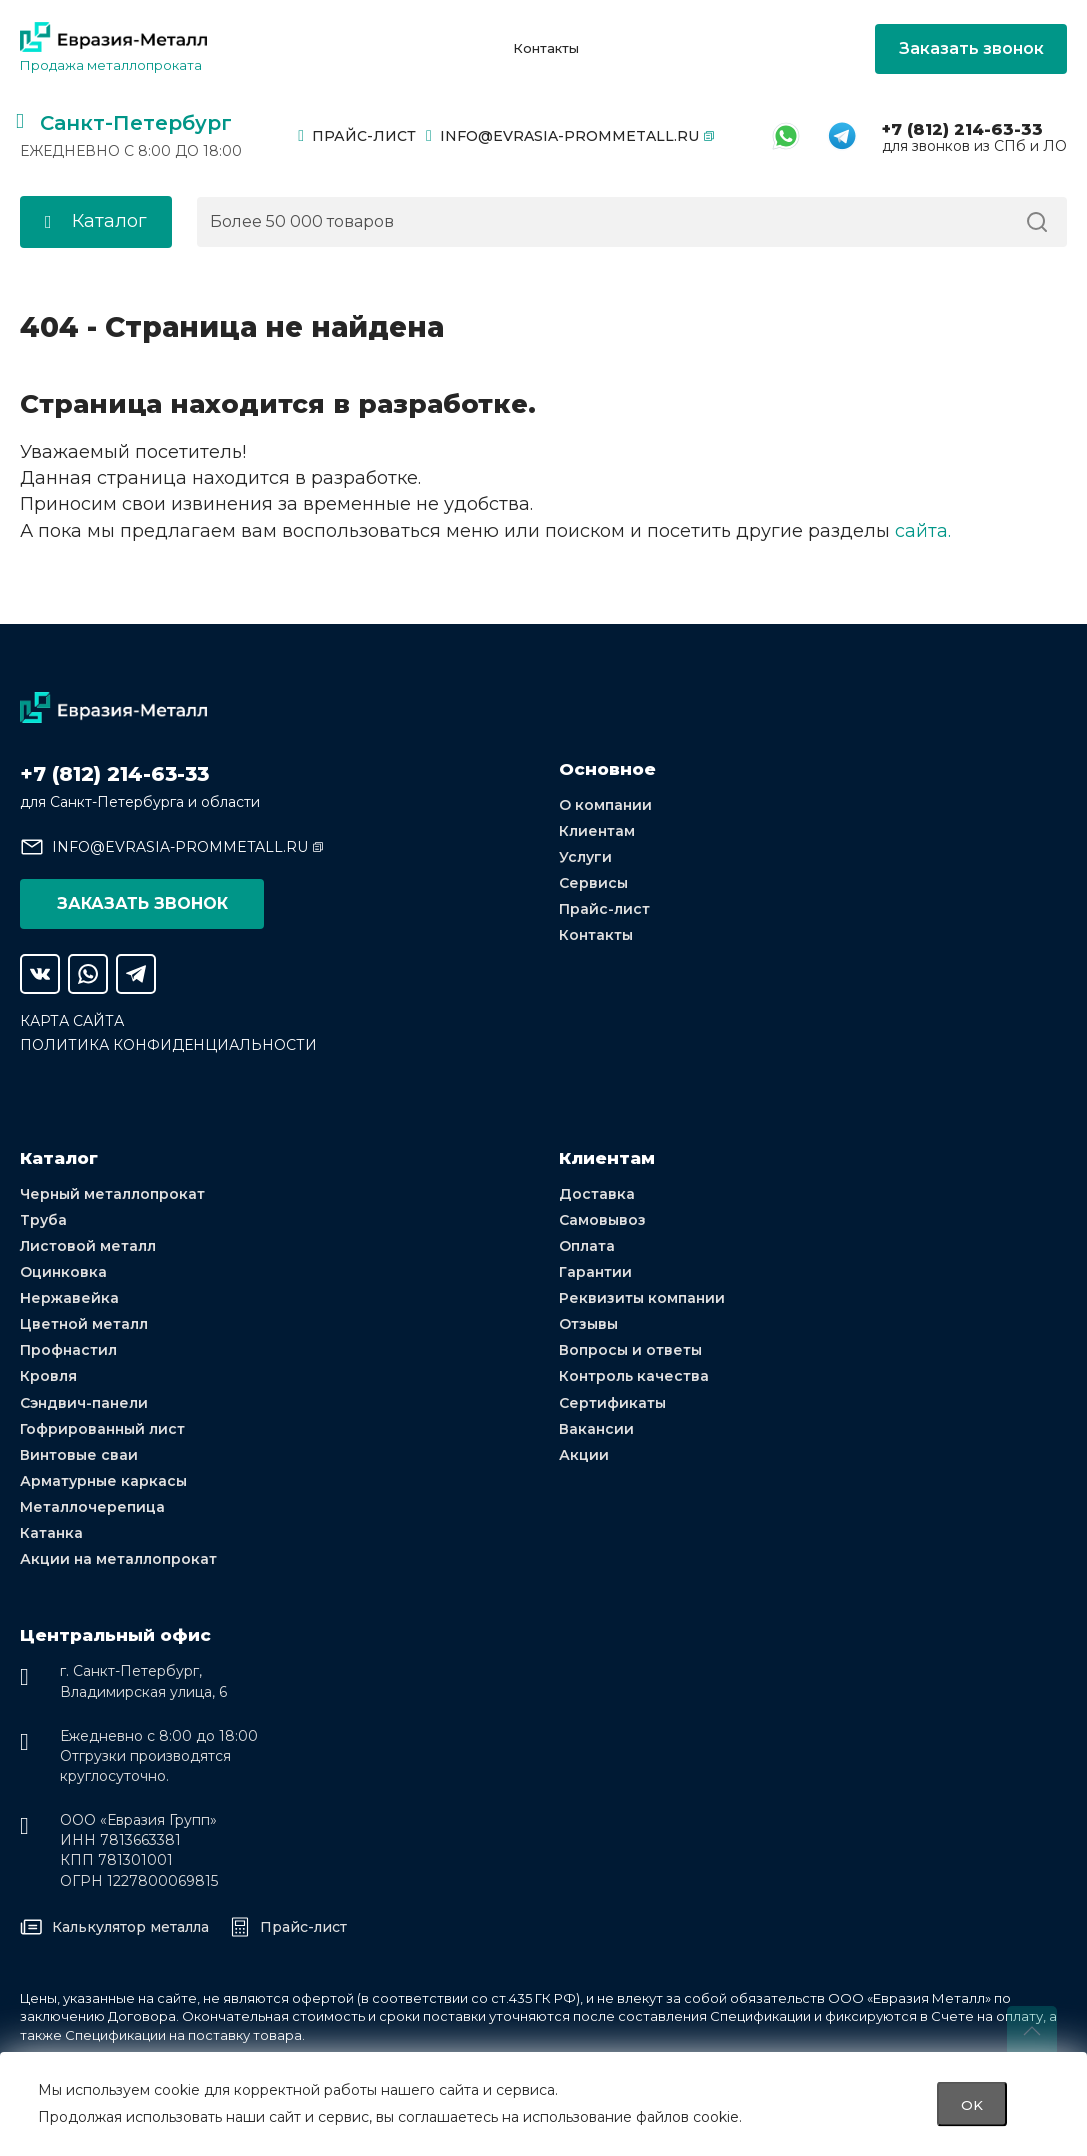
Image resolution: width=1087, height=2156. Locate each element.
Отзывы (588, 1323)
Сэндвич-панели (84, 1402)
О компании (605, 804)
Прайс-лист (357, 136)
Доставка (597, 1193)
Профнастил (68, 1350)
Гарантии (595, 1271)
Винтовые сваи (79, 1454)
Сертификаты (612, 1402)
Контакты (546, 48)
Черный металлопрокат (112, 1193)
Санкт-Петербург (136, 123)
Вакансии (596, 1428)
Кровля (48, 1376)
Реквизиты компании (642, 1297)
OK (972, 2104)
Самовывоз (602, 1219)
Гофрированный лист (102, 1428)
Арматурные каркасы (103, 1480)
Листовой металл (88, 1245)
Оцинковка (63, 1271)
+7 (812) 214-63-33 (962, 129)
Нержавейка (69, 1297)
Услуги (585, 856)
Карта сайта (72, 1020)
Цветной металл (84, 1323)
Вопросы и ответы (630, 1350)
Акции (584, 1454)
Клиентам (597, 830)
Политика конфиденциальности (168, 1044)
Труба (43, 1219)
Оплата (587, 1245)
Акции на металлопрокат (118, 1559)
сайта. (923, 530)
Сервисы (593, 882)
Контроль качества (634, 1376)
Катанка (51, 1533)
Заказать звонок (971, 48)
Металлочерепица (92, 1507)
